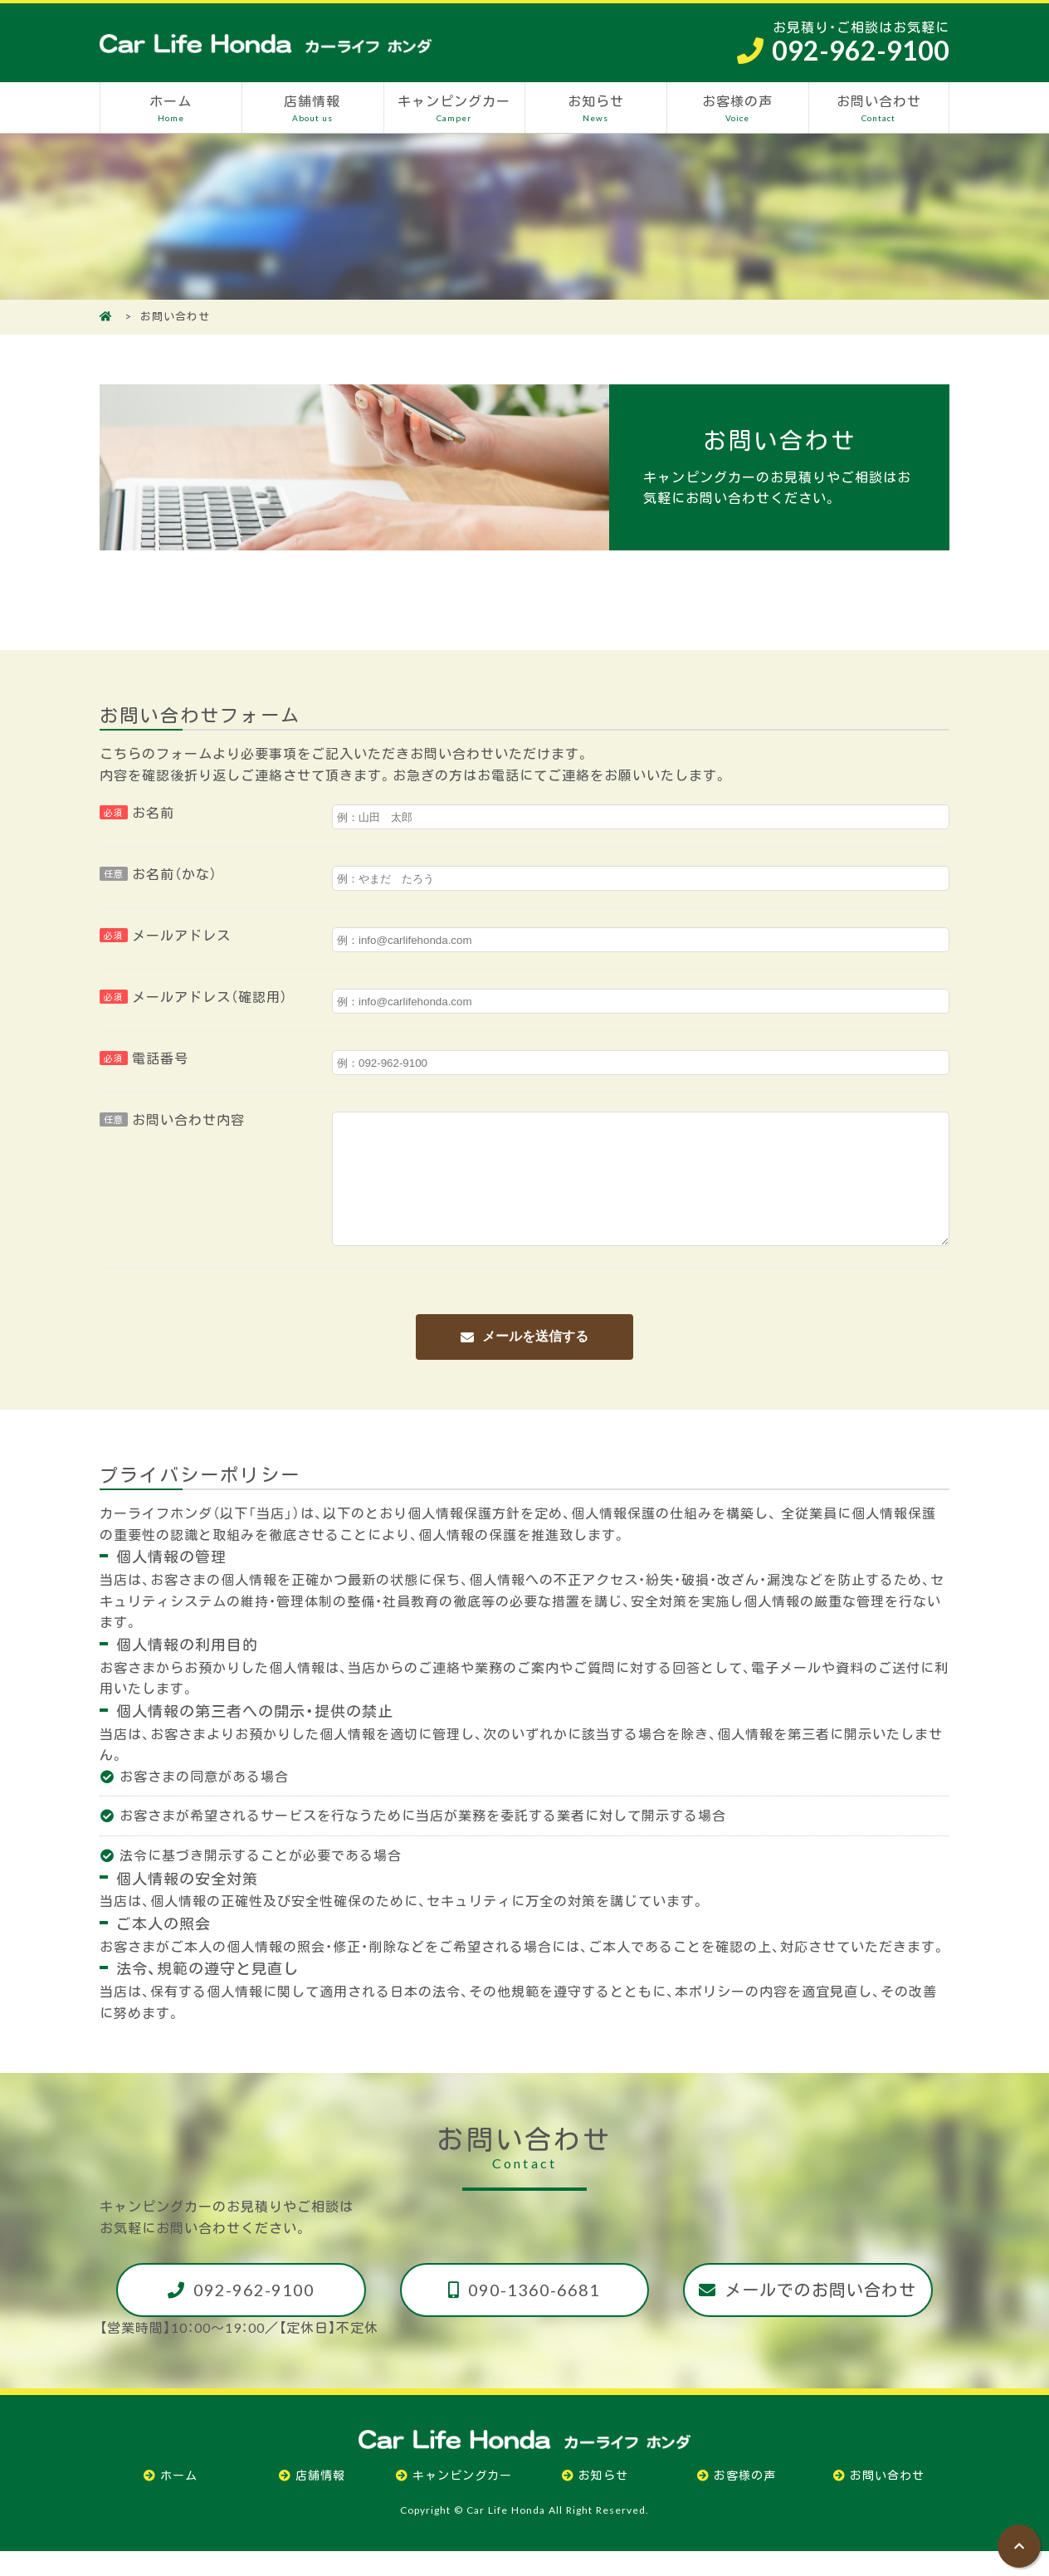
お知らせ (595, 107)
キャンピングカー (454, 107)
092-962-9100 (254, 2314)
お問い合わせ (879, 107)
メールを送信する (535, 1361)
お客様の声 (737, 107)
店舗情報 (312, 107)
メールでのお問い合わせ (820, 2314)
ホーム (170, 107)
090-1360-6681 (534, 2314)
